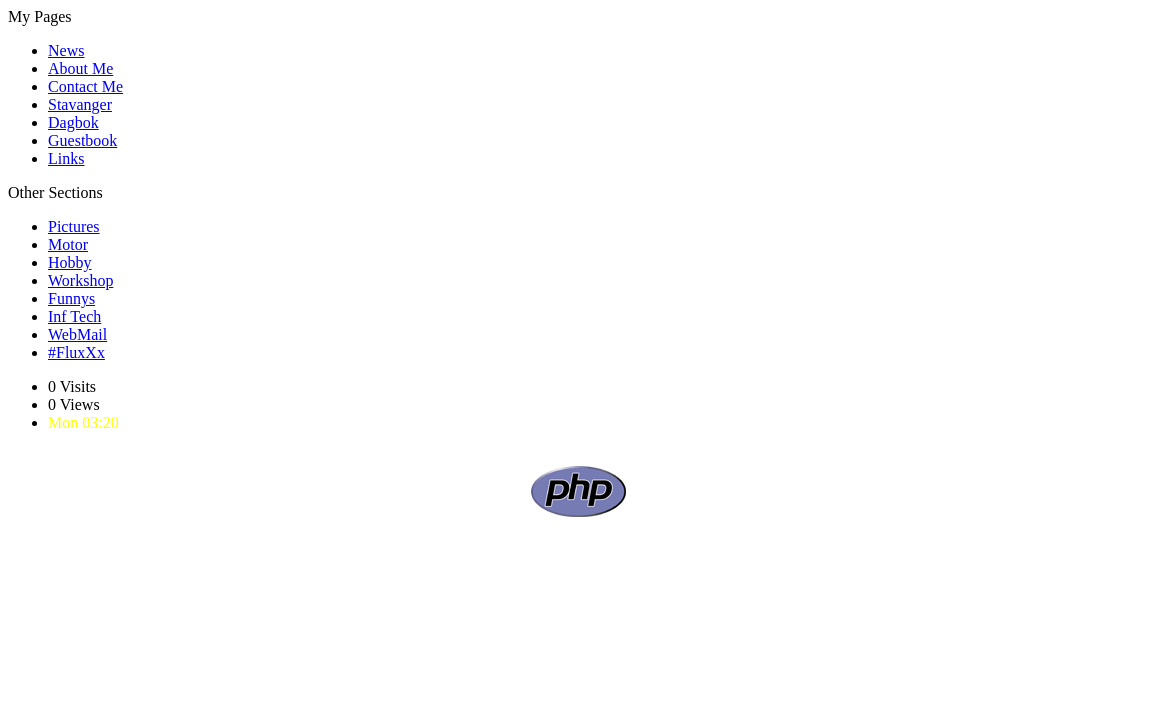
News (66, 50)
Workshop (80, 280)
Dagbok (73, 122)
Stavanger (80, 104)
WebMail (77, 334)
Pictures (74, 226)
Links (66, 158)
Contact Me (85, 86)
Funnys (71, 298)
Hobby (70, 262)
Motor (68, 244)
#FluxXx (76, 352)
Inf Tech (74, 316)
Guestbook (82, 140)
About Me (80, 68)
